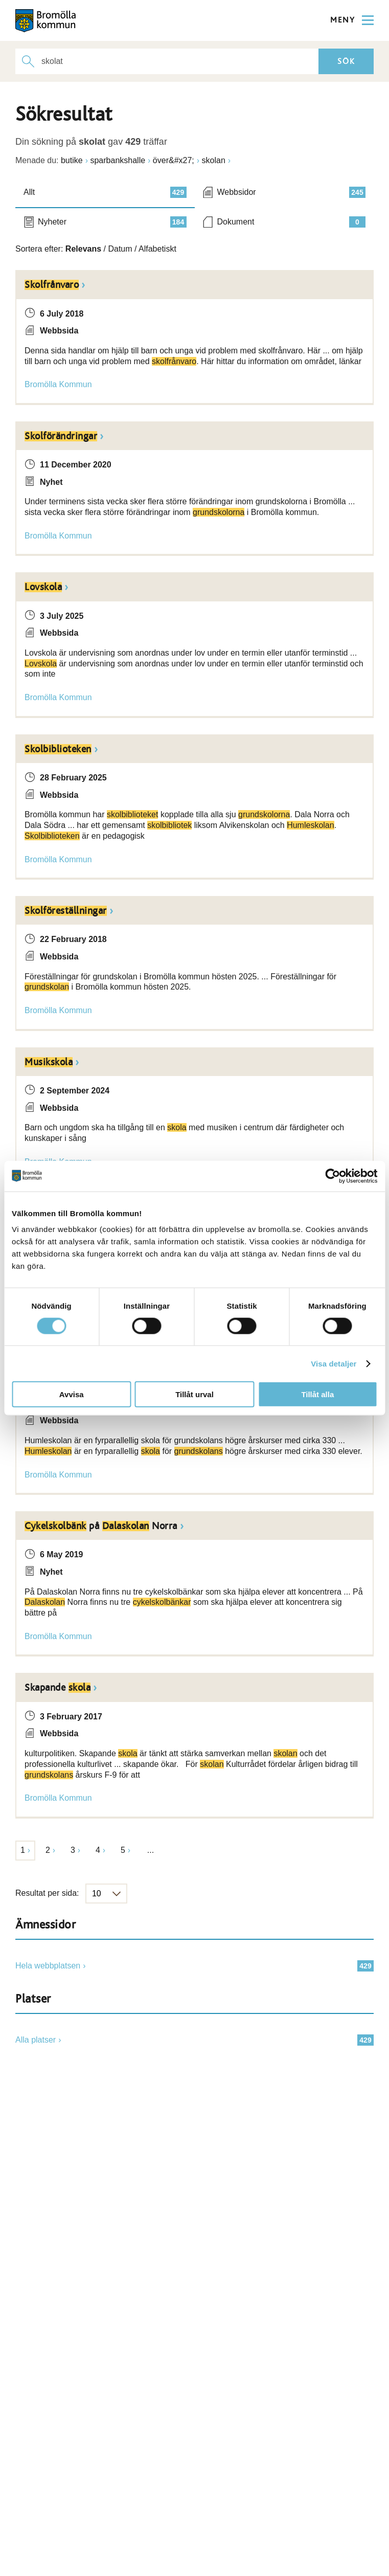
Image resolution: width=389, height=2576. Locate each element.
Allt (105, 192)
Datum (120, 248)
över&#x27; (173, 160)
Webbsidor (291, 192)
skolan (213, 160)
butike (72, 160)
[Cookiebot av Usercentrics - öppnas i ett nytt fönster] (332, 1175)
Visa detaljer (333, 1363)
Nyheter (112, 222)
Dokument (291, 222)
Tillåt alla (317, 1394)
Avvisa (71, 1394)
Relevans (83, 248)
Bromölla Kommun (58, 384)
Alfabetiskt (157, 248)
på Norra (101, 1526)
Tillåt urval (194, 1394)
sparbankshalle (117, 160)
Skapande (57, 1688)
